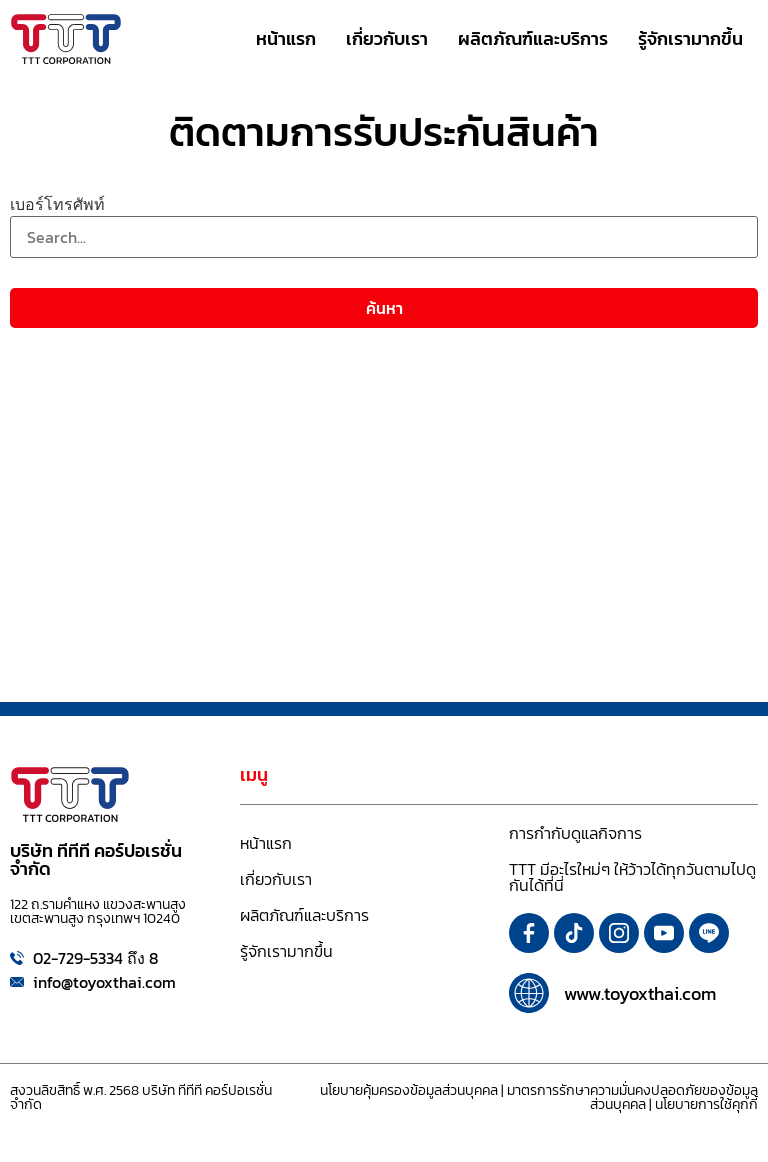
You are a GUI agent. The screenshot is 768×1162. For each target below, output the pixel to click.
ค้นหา (384, 308)
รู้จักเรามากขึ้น (286, 951)
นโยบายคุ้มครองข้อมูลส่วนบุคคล (409, 1090)
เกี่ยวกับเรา (276, 879)
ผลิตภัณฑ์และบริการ (304, 915)
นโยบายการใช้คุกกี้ (706, 1104)
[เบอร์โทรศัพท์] (384, 237)
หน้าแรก (266, 843)
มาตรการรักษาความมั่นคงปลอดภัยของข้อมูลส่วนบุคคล (632, 1097)
